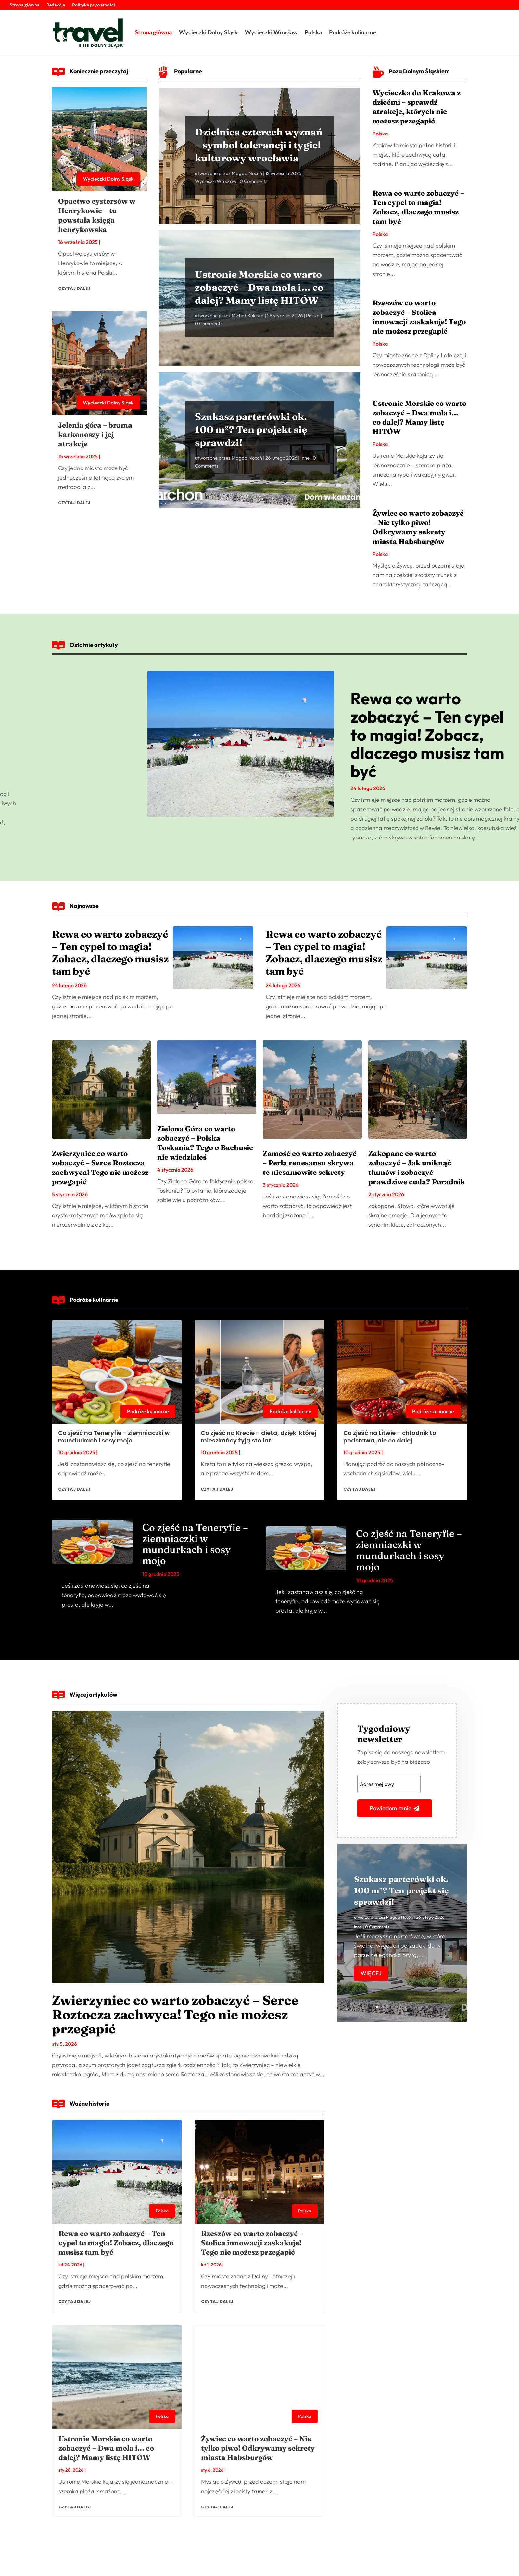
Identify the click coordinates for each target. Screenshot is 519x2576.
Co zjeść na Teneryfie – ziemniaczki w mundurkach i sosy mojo (114, 1436)
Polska (313, 32)
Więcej (371, 1973)
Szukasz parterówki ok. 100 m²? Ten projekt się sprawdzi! (251, 430)
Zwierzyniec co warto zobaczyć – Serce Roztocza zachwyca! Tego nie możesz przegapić (100, 1167)
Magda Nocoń (247, 173)
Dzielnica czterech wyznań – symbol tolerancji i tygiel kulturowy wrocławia (259, 145)
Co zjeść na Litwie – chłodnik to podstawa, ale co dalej (389, 1436)
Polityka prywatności (93, 5)
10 (427, 2007)
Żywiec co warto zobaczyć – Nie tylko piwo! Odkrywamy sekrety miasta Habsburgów (418, 527)
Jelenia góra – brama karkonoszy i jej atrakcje (95, 434)
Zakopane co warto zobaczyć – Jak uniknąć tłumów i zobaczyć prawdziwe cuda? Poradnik (416, 1167)
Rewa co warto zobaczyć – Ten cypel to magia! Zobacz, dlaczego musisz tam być (418, 207)
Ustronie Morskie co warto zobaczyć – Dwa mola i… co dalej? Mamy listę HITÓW (259, 287)
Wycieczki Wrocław (271, 32)
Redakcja (55, 5)
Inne (305, 458)
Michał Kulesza (248, 316)
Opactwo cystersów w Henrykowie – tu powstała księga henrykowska (96, 215)
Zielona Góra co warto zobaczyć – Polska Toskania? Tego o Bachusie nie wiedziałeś (205, 1142)
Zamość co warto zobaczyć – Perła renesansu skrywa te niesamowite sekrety (310, 1163)
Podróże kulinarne (352, 32)
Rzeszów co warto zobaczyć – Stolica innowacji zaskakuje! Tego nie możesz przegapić (419, 317)
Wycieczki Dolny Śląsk (208, 32)
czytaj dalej (74, 288)
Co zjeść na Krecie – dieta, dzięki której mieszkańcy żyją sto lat (258, 1436)
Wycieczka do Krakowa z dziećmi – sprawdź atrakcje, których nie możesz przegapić (417, 106)
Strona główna (24, 5)
